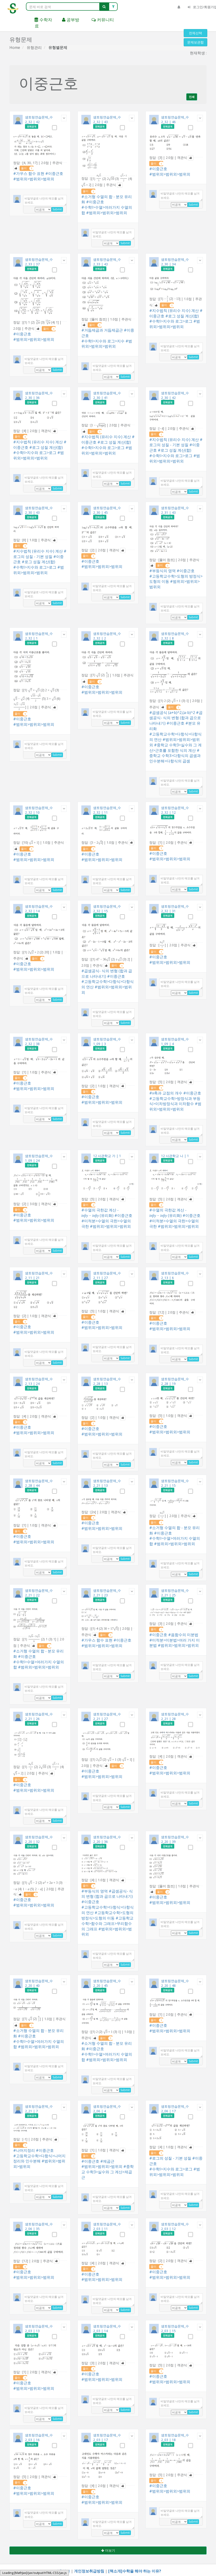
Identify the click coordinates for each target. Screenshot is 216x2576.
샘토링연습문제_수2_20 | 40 (39, 1983)
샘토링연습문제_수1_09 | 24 (39, 1158)
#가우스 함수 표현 (28, 173)
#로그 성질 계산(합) (182, 316)
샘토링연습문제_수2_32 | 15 (107, 908)
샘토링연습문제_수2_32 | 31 (175, 908)
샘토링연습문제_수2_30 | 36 (39, 395)
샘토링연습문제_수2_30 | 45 (107, 510)
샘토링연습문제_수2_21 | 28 (175, 1716)
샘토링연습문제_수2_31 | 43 (175, 510)
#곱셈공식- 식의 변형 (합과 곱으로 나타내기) (176, 718)
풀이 (27, 168)
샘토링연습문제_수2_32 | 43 (107, 119)
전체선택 (195, 33)
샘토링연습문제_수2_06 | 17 (175, 2108)
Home (14, 47)
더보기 (108, 2550)
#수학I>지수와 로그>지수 (103, 341)
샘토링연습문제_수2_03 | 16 (39, 2437)
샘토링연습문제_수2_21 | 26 (39, 1716)
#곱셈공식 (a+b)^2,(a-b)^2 (172, 712)
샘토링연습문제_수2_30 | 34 (175, 261)
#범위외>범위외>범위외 (33, 179)
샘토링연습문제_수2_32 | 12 (175, 810)
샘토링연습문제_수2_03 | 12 (175, 2226)
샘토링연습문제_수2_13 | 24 (39, 1381)
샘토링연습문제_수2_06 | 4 (107, 2108)
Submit (57, 209)
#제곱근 (107, 2161)
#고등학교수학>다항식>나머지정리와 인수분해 (39, 2158)
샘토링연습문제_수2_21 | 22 (39, 1592)
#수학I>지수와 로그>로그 (170, 321)
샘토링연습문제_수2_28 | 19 (175, 1381)
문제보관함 (195, 42)
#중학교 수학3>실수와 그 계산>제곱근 (107, 2172)
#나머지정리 (24, 2150)
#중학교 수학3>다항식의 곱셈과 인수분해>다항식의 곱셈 (175, 756)
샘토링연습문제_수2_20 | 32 (39, 1839)
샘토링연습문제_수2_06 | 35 (39, 2226)
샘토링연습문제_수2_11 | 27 (107, 1275)
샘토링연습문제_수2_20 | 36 (107, 1839)
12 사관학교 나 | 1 (175, 1156)
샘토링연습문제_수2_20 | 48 (175, 1983)
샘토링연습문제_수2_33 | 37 (39, 261)
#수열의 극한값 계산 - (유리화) (100, 1212)
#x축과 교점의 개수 (165, 1093)
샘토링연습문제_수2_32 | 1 (39, 635)
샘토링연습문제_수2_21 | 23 (107, 1592)
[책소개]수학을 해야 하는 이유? (134, 2571)
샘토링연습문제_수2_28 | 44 (39, 1483)
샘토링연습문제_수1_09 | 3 (107, 1041)
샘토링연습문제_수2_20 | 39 (175, 1839)
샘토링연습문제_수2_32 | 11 (107, 810)
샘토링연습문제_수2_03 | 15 (175, 2328)
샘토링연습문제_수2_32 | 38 (39, 1041)
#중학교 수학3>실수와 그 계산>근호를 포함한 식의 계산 (175, 747)
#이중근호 (54, 173)
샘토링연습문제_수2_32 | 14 (39, 908)
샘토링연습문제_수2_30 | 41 (107, 395)
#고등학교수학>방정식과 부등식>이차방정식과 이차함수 (174, 1101)
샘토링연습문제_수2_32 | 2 (107, 635)
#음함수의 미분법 (183, 1634)
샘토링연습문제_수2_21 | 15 (175, 1483)
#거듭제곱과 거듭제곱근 (102, 330)
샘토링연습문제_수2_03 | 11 (107, 2226)
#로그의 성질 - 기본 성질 (176, 442)
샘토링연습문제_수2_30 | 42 (175, 395)
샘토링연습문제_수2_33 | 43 (107, 261)
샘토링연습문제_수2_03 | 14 (107, 2328)
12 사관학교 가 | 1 (107, 1156)
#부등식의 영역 (162, 570)
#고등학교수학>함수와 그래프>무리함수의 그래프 (107, 1923)
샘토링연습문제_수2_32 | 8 (175, 635)
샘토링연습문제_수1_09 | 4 (175, 1041)
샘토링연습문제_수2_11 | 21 (39, 1275)
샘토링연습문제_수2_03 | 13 (39, 2328)
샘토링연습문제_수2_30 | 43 (39, 510)
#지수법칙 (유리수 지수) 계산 (174, 310)
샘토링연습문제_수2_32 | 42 (39, 119)
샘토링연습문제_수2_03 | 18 (175, 2437)
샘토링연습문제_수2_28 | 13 (107, 1381)
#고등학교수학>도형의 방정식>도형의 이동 (107, 1915)
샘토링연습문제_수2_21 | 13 (107, 1483)
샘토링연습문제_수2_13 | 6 (175, 1275)
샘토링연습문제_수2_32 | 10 (39, 810)
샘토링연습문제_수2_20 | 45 (107, 1983)
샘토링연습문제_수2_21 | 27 (107, 1716)
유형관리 (34, 47)
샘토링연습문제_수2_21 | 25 (175, 1592)
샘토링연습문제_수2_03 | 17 (107, 2437)
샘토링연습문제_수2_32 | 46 (175, 119)
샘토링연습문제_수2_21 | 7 (39, 2108)
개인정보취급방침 (89, 2571)
